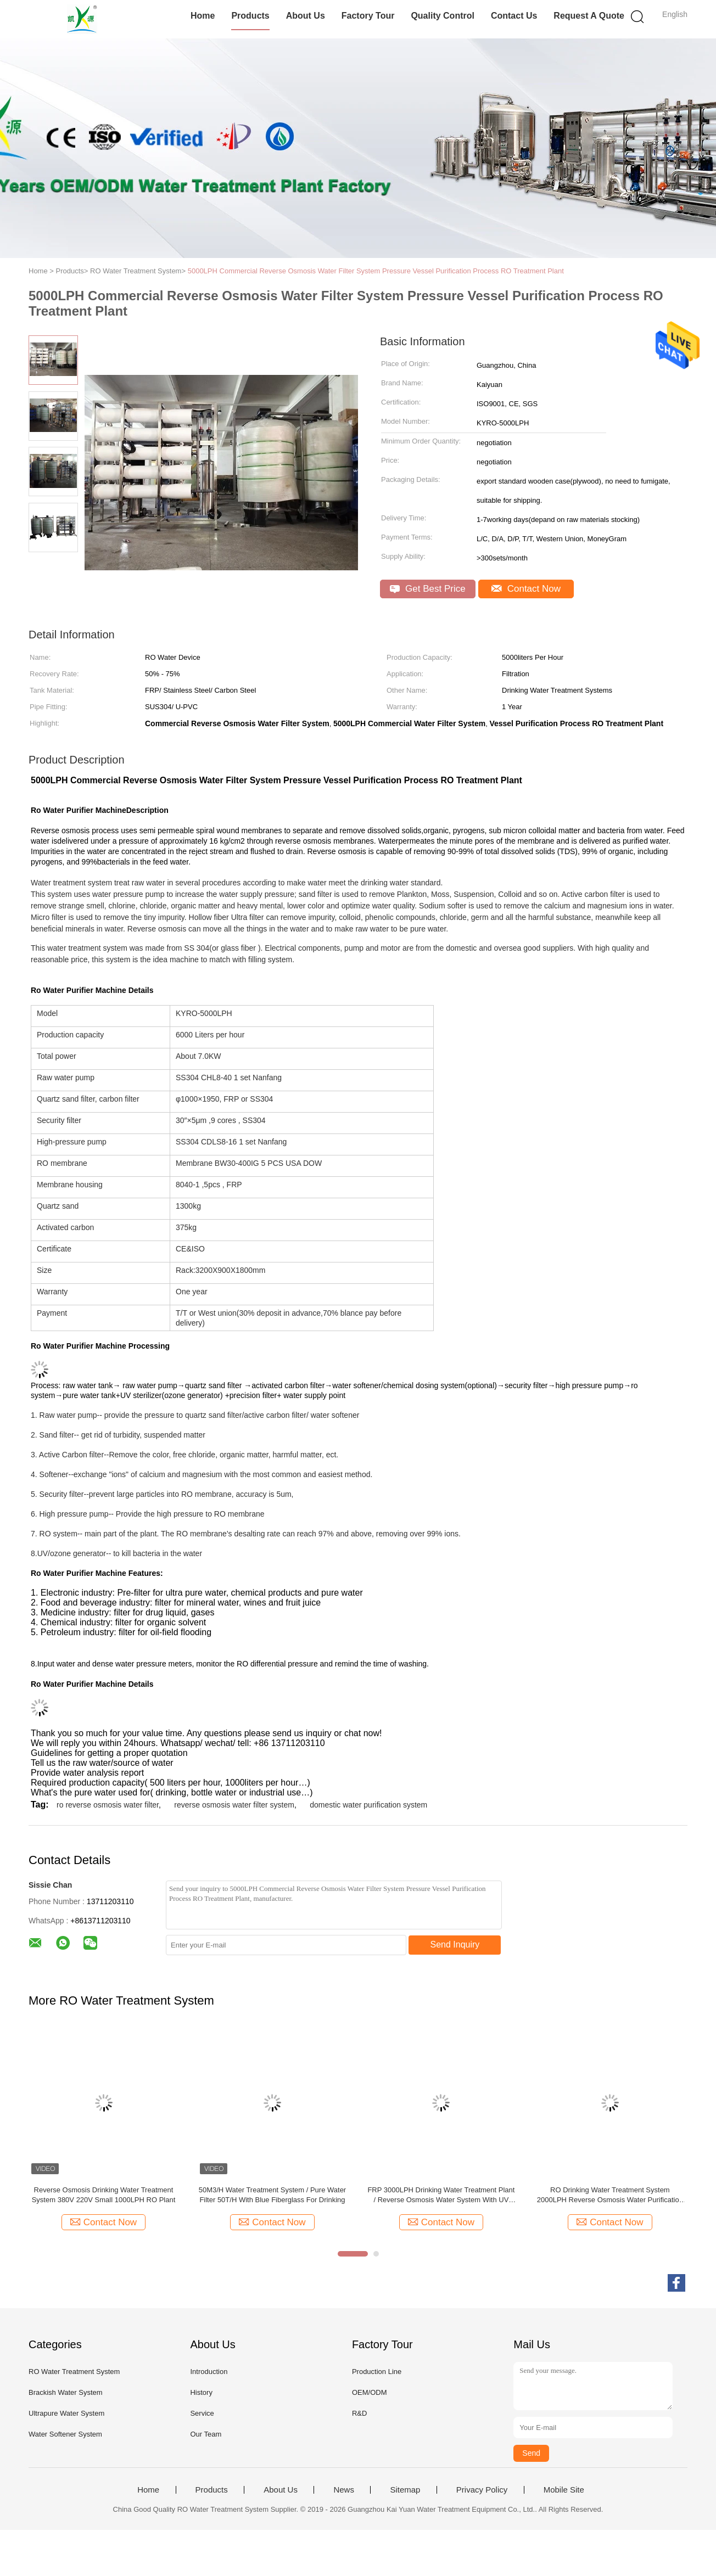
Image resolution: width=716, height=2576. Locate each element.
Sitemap (405, 2490)
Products (250, 15)
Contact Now (526, 588)
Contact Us (514, 15)
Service (202, 2413)
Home (203, 15)
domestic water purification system (368, 1804)
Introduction (208, 2371)
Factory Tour (368, 15)
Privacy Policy (481, 2490)
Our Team (205, 2434)
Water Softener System (65, 2434)
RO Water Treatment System (74, 2371)
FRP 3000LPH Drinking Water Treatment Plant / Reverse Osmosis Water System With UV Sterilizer (440, 2195)
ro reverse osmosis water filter (108, 1804)
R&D (359, 2413)
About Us (305, 15)
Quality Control (442, 15)
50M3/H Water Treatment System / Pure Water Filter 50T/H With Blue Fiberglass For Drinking (272, 2195)
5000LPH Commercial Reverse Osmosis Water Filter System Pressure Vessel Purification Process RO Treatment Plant (376, 271)
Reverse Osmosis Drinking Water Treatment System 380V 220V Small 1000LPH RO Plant (104, 2195)
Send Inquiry (455, 1944)
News (343, 2490)
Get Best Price (427, 588)
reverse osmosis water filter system (234, 1804)
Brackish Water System (66, 2392)
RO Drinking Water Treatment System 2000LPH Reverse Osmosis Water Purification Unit (610, 2195)
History (201, 2392)
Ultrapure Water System (66, 2413)
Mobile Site (564, 2490)
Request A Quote (588, 15)
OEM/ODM (369, 2392)
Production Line (376, 2371)
